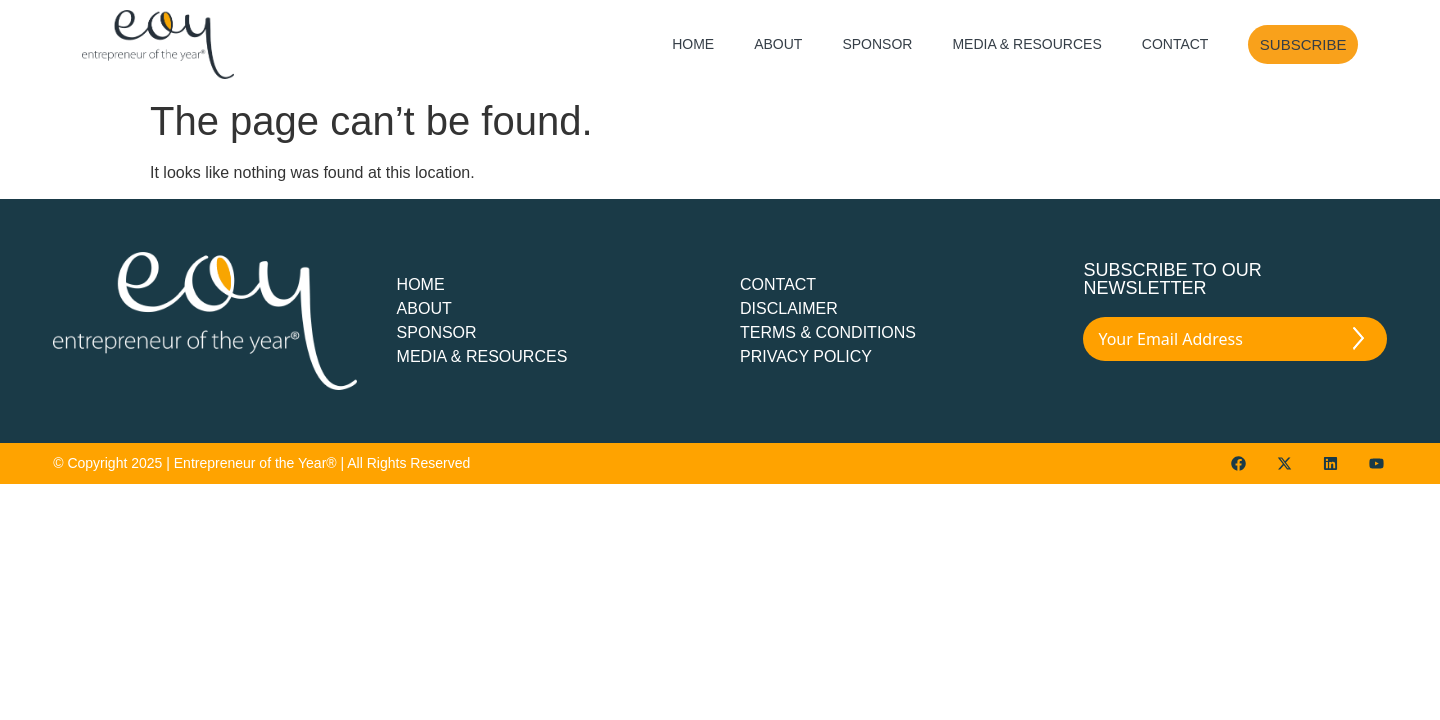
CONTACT (778, 284)
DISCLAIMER (789, 308)
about (424, 308)
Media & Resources (1026, 44)
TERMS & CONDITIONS (828, 332)
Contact (1175, 44)
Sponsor (877, 44)
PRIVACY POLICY (806, 356)
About (778, 44)
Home (693, 44)
